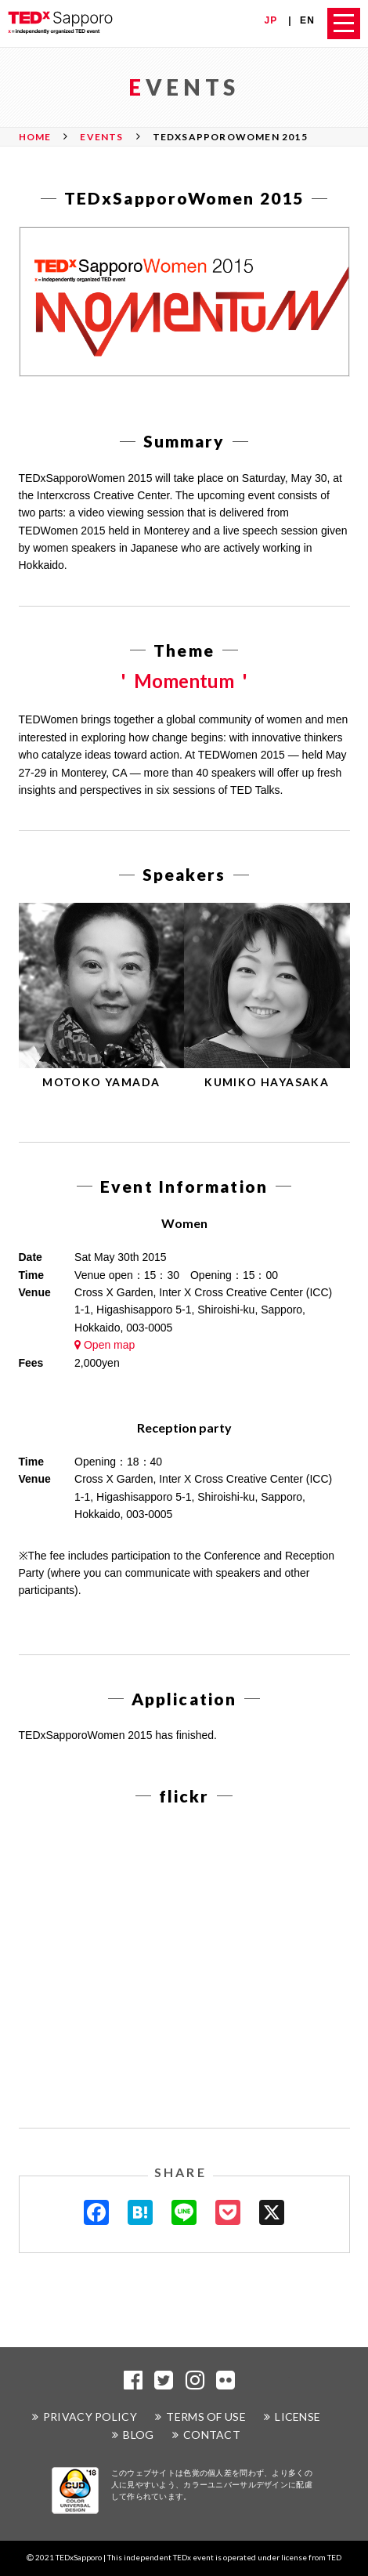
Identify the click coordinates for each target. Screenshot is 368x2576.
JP (270, 20)
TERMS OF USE (205, 2416)
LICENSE (297, 2416)
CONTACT (211, 2434)
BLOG (138, 2434)
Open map (104, 1345)
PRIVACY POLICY (90, 2416)
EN (307, 20)
